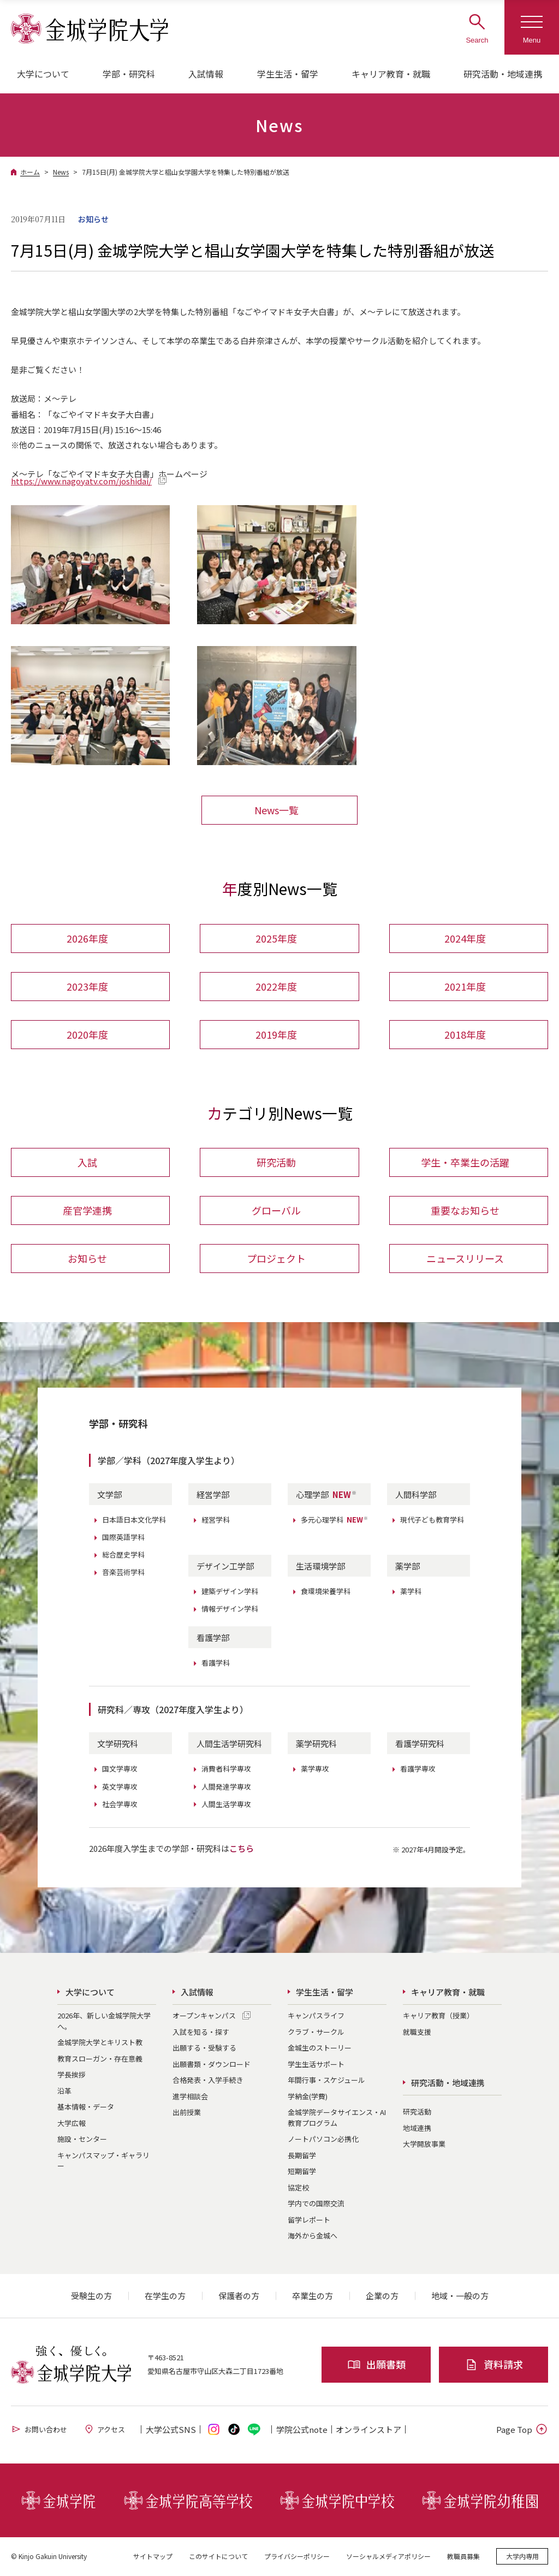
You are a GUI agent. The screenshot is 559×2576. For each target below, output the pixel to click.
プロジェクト (276, 1259)
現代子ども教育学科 (432, 1520)
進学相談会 (190, 2097)
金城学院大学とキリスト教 (99, 2043)
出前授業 (187, 2112)
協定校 (298, 2188)
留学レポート (309, 2220)
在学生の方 (165, 2296)
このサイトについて (218, 2556)
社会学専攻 (120, 1804)
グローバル (276, 1211)
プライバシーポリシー (297, 2556)
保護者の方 (238, 2296)
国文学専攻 (120, 1769)
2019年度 (276, 1034)
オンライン (368, 2430)
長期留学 (302, 2156)
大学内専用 (522, 2556)
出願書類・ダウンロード (212, 2064)
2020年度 (87, 1034)
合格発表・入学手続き (208, 2080)
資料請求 (494, 2365)
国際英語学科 (123, 1537)
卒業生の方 (312, 2296)
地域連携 (417, 2128)
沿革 (64, 2091)
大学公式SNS (171, 2430)
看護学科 (215, 1663)
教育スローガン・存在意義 (99, 2059)
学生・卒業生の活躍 (465, 1163)
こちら (241, 1849)
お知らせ (87, 1259)
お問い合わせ (39, 2429)
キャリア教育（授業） (438, 2016)
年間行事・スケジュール (326, 2080)
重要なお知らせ (465, 1211)
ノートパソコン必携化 (323, 2139)
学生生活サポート (316, 2064)
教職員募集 (463, 2556)
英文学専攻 (120, 1787)
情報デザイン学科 (229, 1609)
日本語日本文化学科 (134, 1520)
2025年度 (276, 938)
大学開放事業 (424, 2144)
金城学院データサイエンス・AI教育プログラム (337, 2118)
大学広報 (71, 2123)
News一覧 (276, 810)
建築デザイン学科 (229, 1591)
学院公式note (302, 2430)
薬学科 (410, 1591)
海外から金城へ (312, 2236)
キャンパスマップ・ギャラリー (103, 2161)
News (61, 171)
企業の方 (382, 2296)
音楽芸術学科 (123, 1572)
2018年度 (465, 1034)
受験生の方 (91, 2296)
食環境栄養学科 (325, 1591)
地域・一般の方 (460, 2296)
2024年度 (465, 938)
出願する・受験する (204, 2048)
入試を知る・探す (201, 2032)
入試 (87, 1163)
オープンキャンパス (204, 2016)
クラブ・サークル (316, 2032)
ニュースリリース (465, 1259)
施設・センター (82, 2139)
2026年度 (87, 938)
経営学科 (215, 1520)
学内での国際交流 (316, 2204)
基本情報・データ (85, 2107)
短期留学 (302, 2171)
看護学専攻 (418, 1769)
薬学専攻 (315, 1769)
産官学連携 (87, 1211)
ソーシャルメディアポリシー (388, 2556)
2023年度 (87, 986)
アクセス (104, 2429)
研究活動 (276, 1163)
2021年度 (465, 986)
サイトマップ (153, 2556)
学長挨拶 (71, 2075)
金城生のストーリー (320, 2048)
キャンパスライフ (316, 2016)
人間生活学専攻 (226, 1804)
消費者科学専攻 (226, 1769)
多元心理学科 (334, 1520)
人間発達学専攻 (226, 1787)
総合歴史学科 (123, 1555)
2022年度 (276, 986)
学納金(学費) (308, 2097)
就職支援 (417, 2032)
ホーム (30, 171)
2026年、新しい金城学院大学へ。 (104, 2021)
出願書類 (376, 2365)
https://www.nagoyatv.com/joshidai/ (81, 481)
